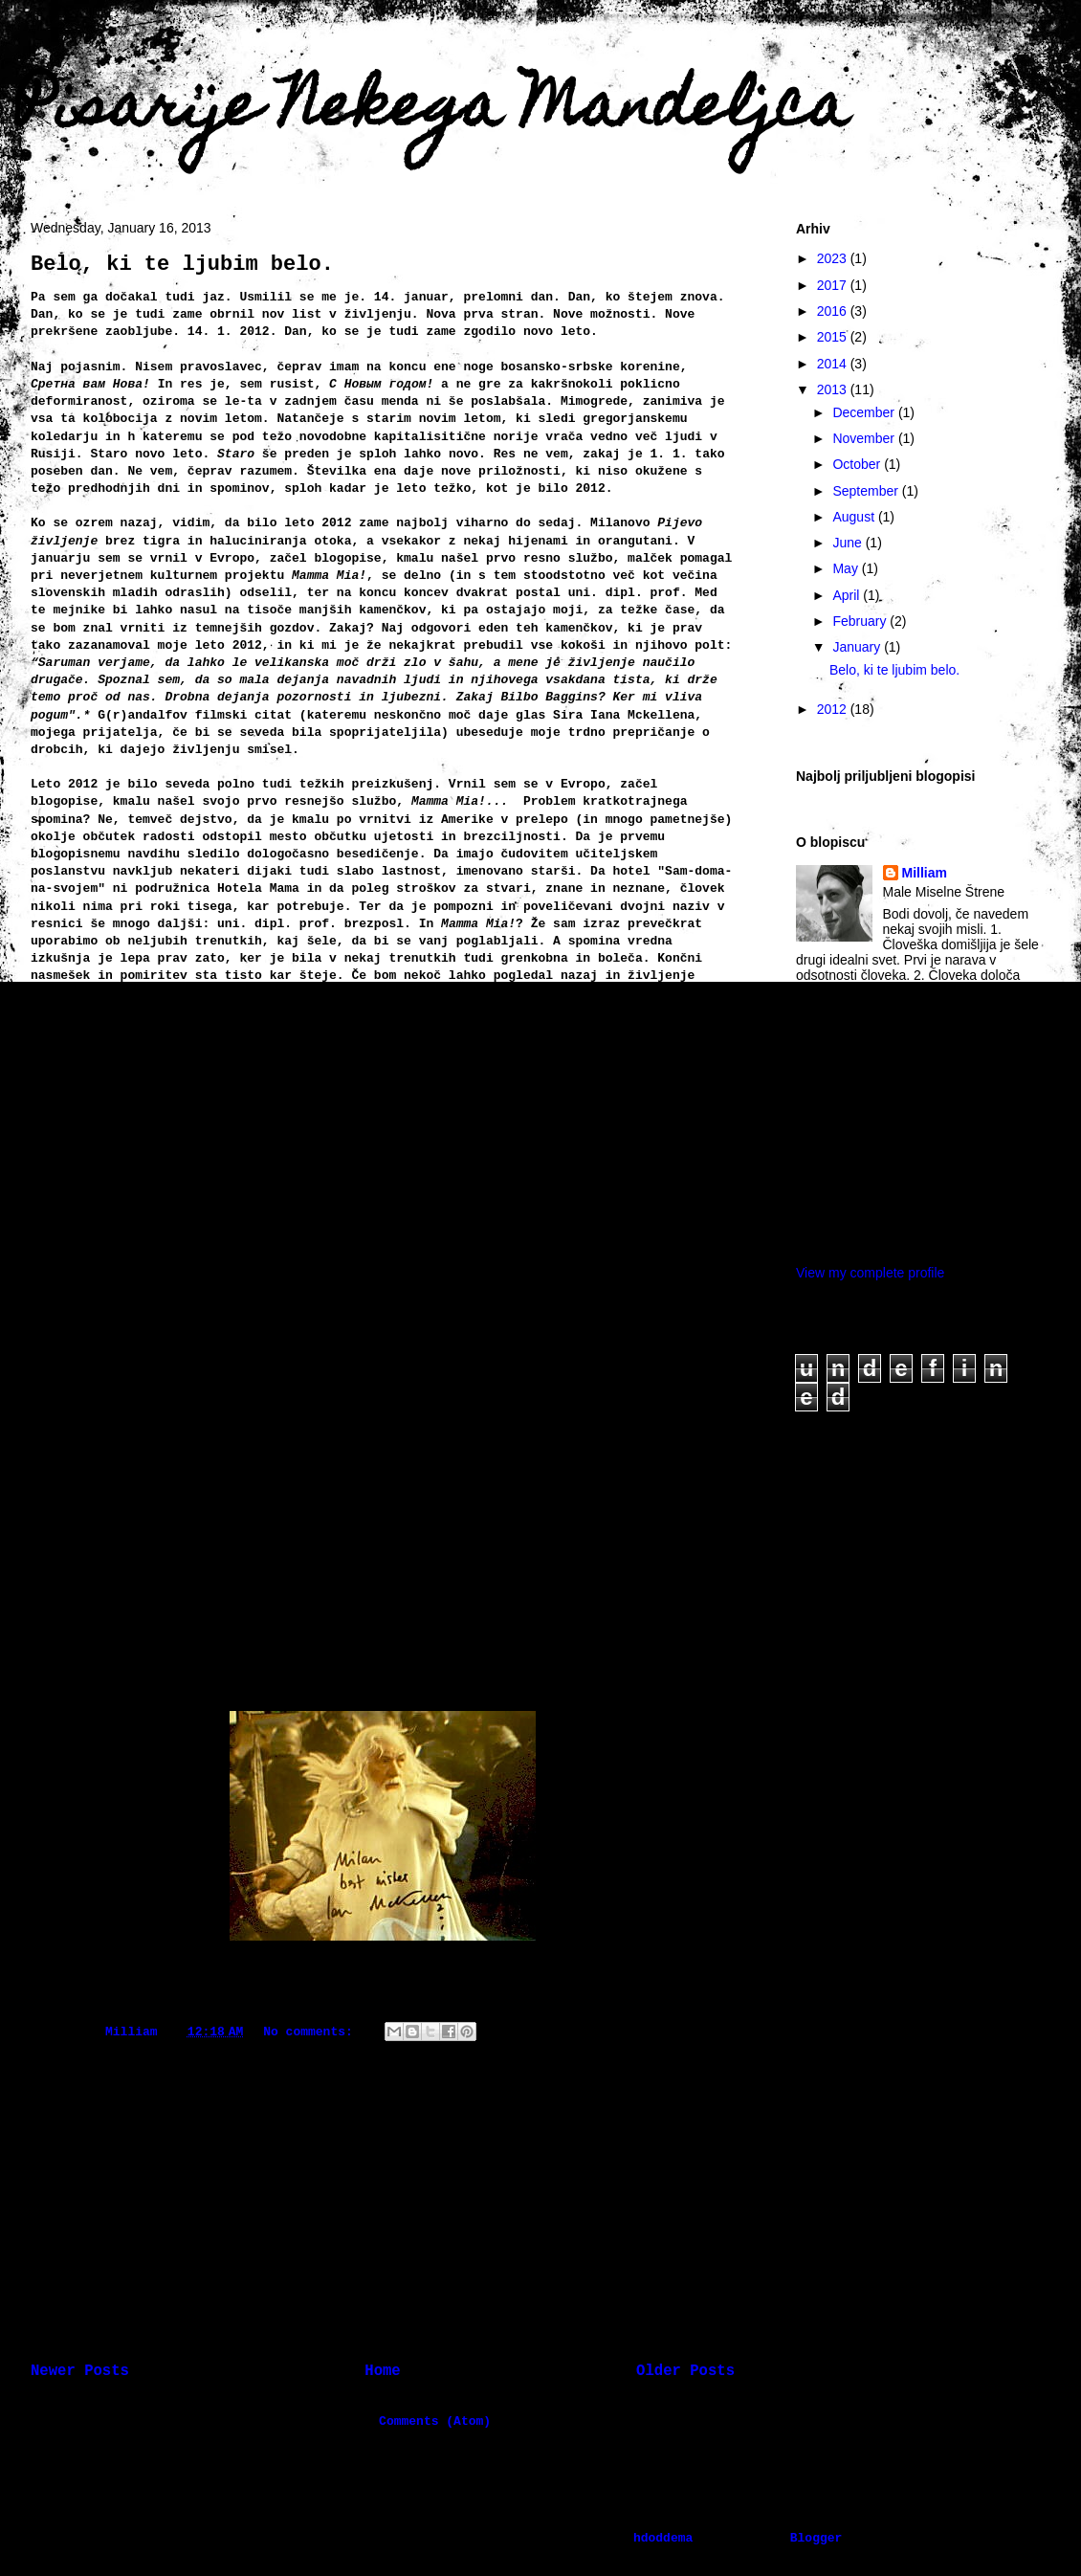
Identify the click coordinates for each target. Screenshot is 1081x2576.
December (864, 412)
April (847, 595)
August (854, 516)
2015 (833, 336)
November (864, 438)
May (846, 568)
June (848, 542)
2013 (833, 389)
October (858, 464)
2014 (833, 363)
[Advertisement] (382, 2192)
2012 (833, 709)
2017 (833, 285)
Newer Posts (80, 2371)
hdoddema (663, 2538)
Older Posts (685, 2371)
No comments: (311, 2032)
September (866, 491)
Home (382, 2371)
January (858, 647)
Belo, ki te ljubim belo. (182, 265)
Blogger (816, 2538)
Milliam (924, 872)
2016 (833, 311)
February (861, 621)
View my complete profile (870, 1272)
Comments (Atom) (435, 2421)
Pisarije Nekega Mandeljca (432, 111)
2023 (833, 258)
